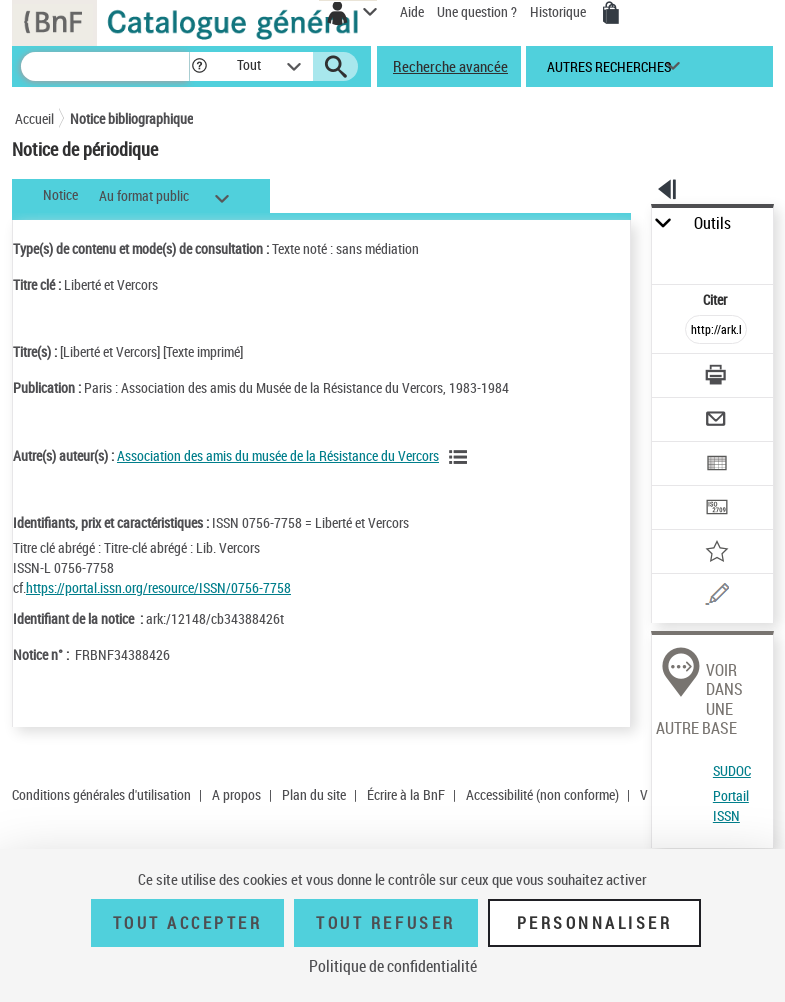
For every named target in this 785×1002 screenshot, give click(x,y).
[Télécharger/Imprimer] (716, 377)
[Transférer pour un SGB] (716, 509)
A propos (236, 794)
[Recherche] (105, 66)
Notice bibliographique (131, 118)
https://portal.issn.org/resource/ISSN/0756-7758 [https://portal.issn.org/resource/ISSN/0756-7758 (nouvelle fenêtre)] (158, 587)
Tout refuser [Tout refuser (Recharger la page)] (385, 923)
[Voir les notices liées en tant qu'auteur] (461, 457)
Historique (559, 11)
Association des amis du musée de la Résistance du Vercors (278, 455)
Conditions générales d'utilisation (101, 794)
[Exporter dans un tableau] (716, 465)
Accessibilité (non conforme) (542, 794)
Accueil (34, 118)
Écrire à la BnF (406, 794)
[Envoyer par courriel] (716, 421)
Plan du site (314, 794)
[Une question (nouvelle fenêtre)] (716, 597)
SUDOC (732, 770)
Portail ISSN (731, 805)
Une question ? (477, 11)
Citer (716, 299)
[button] (199, 66)
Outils (712, 223)
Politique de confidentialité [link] (393, 966)
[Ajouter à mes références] (716, 553)
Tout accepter (188, 923)
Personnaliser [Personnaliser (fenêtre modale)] (595, 923)
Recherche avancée (450, 66)
